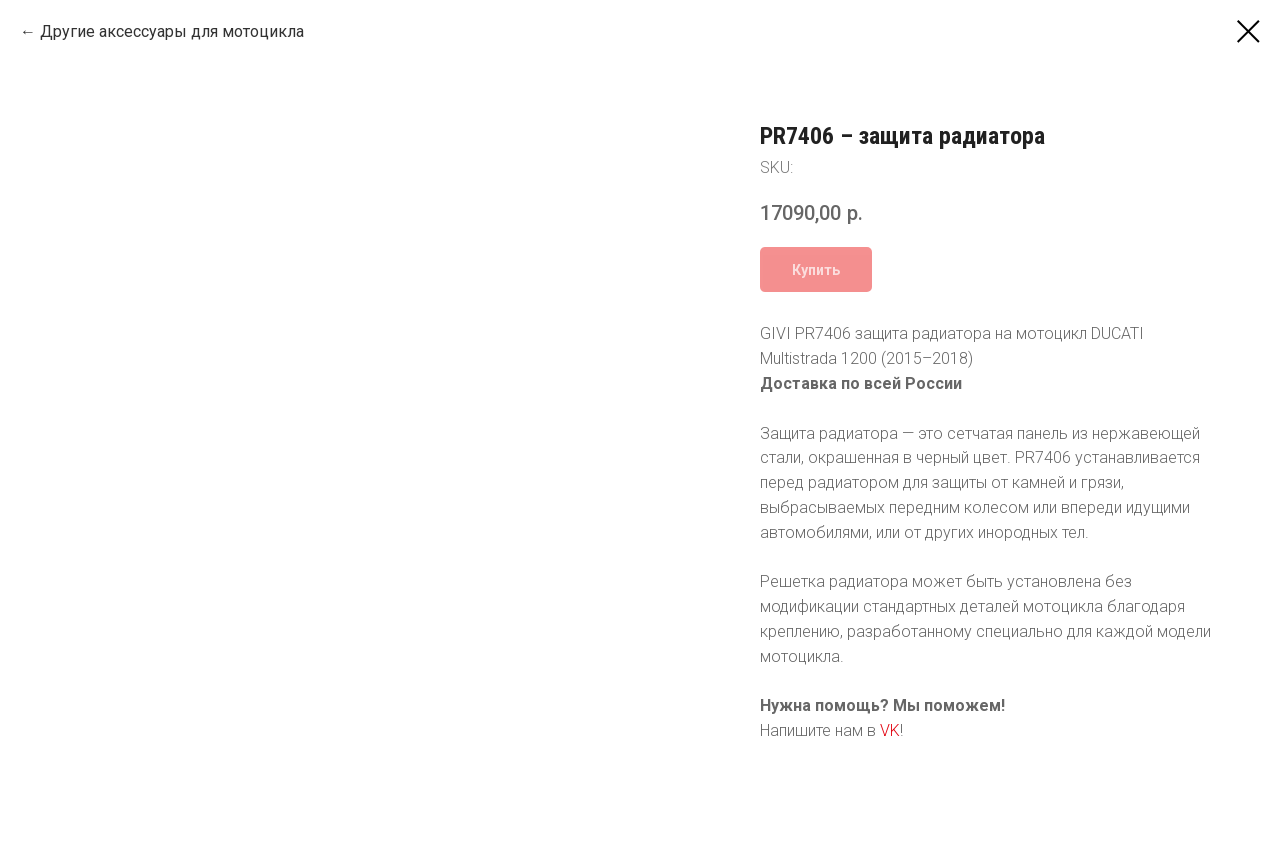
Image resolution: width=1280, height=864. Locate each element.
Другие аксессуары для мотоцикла (172, 31)
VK (890, 730)
